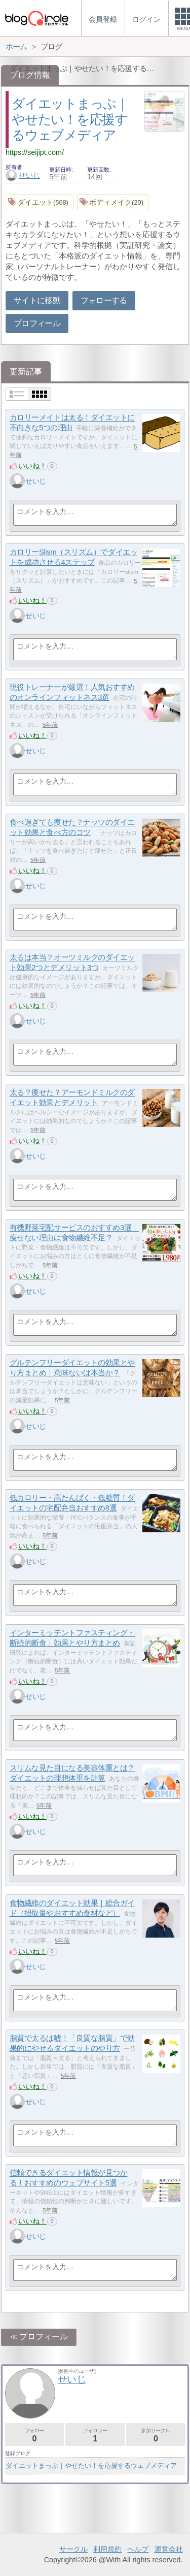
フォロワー (94, 2435)
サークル (73, 2549)
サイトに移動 (37, 300)
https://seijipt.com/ (35, 152)
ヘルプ (137, 2549)
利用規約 (107, 2549)
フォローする (104, 300)
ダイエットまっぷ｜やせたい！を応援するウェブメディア (70, 119)
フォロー (34, 2435)
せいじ (23, 175)
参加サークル (155, 2435)
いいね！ (32, 466)
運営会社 (169, 2549)
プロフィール (37, 323)
